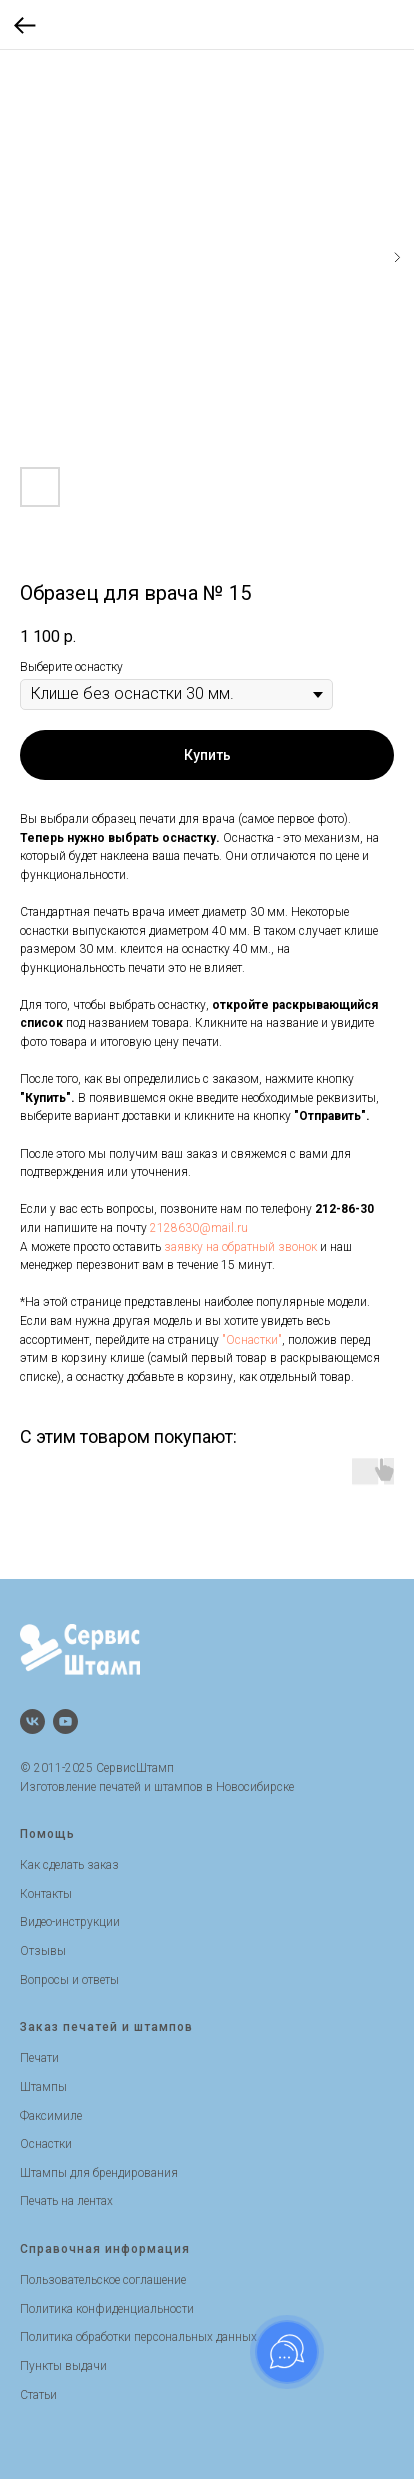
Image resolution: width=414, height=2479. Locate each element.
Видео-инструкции (70, 1922)
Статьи (38, 2395)
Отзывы (43, 1951)
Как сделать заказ (69, 1865)
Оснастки (46, 2144)
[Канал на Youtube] (65, 1721)
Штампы (43, 2087)
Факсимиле (51, 2116)
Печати (39, 2058)
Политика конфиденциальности (107, 2309)
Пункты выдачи (63, 2366)
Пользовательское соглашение (103, 2280)
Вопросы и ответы (69, 1980)
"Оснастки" (252, 1340)
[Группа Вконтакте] (32, 1721)
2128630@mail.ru (199, 1228)
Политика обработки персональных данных (138, 2337)
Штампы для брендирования (99, 2173)
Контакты (46, 1894)
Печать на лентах (66, 2201)
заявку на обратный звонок (240, 1247)
